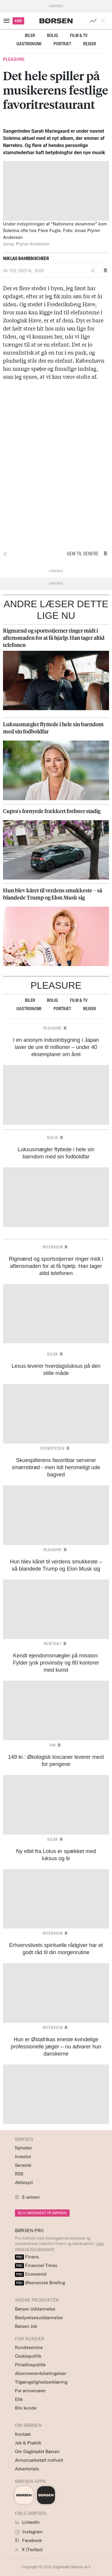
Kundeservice (29, 2347)
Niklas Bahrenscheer (26, 258)
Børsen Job (26, 2326)
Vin (52, 1745)
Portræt (62, 44)
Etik (19, 2399)
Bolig (52, 35)
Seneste (23, 2165)
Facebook (28, 2540)
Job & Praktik (28, 2443)
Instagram (29, 2532)
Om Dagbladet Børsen (37, 2451)
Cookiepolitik (28, 2356)
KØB (18, 21)
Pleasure (14, 59)
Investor (23, 2156)
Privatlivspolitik (30, 2365)
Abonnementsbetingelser (40, 2373)
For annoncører (30, 2390)
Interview (52, 1247)
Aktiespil (24, 2182)
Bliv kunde (25, 2408)
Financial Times (36, 2265)
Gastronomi (29, 44)
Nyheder (23, 2148)
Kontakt (23, 2434)
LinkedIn (27, 2522)
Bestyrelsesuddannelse (39, 2317)
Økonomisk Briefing (40, 2283)
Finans (27, 2257)
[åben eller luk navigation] (8, 20)
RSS (19, 2174)
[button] (104, 21)
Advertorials (27, 2469)
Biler (30, 35)
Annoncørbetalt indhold (39, 2460)
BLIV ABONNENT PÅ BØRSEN (42, 2213)
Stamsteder (52, 1448)
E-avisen (31, 2197)
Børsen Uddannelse (35, 2309)
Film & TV (79, 35)
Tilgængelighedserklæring (41, 2382)
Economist (31, 2274)
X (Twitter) (29, 2549)
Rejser (89, 44)
